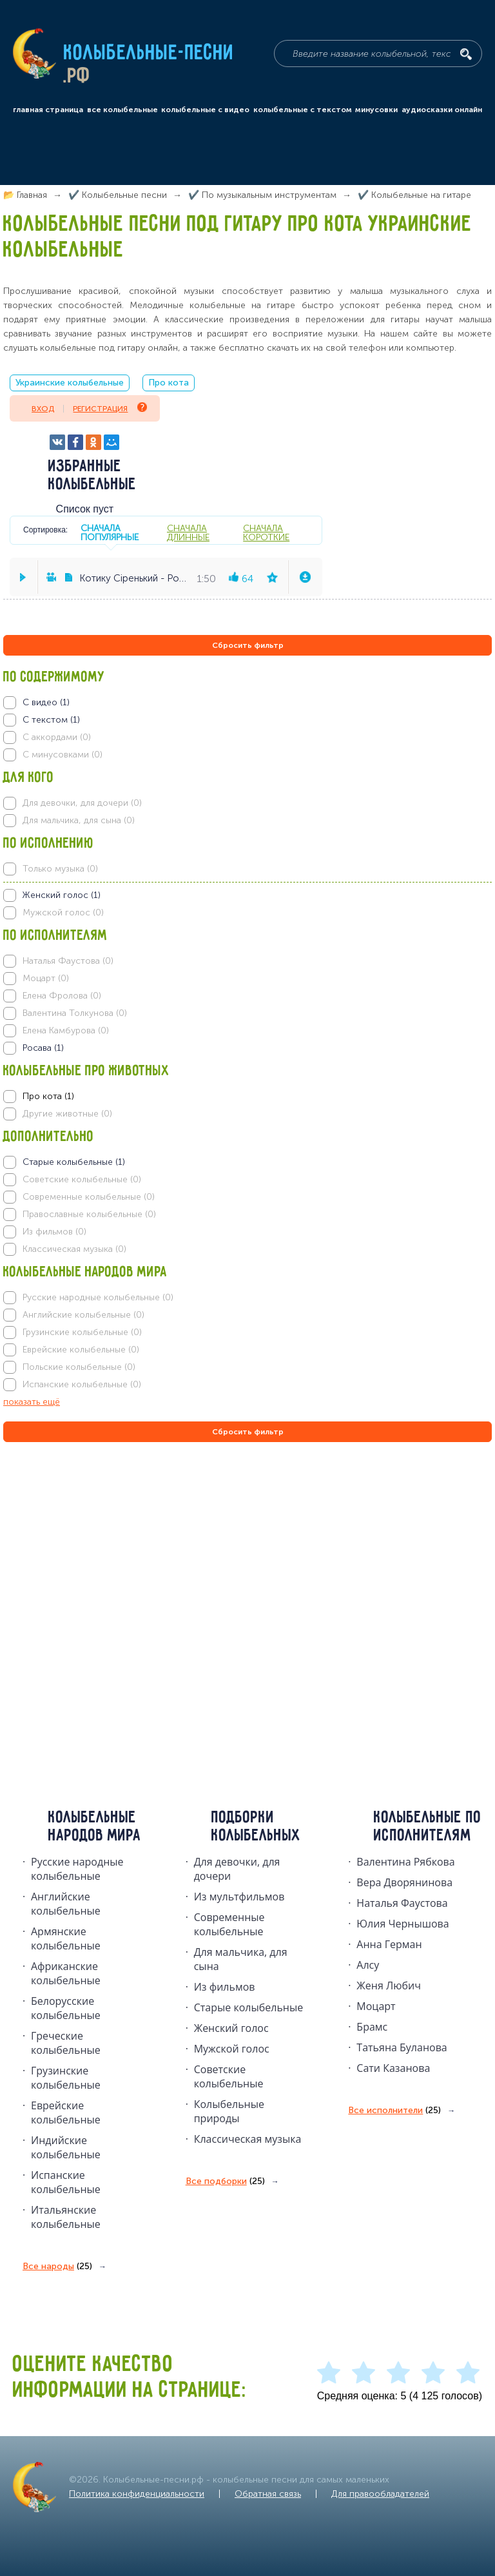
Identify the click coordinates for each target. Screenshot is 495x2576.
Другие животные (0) (67, 1113)
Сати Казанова (393, 2068)
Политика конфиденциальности (136, 2493)
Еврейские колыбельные (66, 2112)
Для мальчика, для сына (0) (79, 820)
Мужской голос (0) (63, 912)
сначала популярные (110, 532)
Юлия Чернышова (402, 1924)
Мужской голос (231, 2049)
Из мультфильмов (239, 1896)
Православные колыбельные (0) (89, 1214)
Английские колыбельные (66, 1903)
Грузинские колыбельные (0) (82, 1332)
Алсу (367, 1965)
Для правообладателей (380, 2493)
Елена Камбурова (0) (66, 1030)
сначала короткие (266, 532)
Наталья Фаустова (401, 1903)
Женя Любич (388, 1985)
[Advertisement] (80, 1584)
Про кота (168, 382)
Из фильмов (224, 1987)
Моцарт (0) (46, 978)
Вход (43, 409)
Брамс (371, 2027)
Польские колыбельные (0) (79, 1366)
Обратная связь (268, 2493)
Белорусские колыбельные (66, 2008)
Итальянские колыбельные (66, 2217)
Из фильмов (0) (54, 1231)
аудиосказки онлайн (442, 109)
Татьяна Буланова (401, 2047)
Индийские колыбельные (66, 2147)
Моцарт (375, 2006)
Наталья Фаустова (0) (68, 960)
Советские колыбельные (229, 2076)
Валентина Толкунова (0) (75, 1013)
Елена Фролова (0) (62, 995)
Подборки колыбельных (256, 1827)
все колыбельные (122, 109)
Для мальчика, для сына (240, 1959)
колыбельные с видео (205, 109)
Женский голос (231, 2028)
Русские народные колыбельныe (77, 1869)
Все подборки (225, 2181)
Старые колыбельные (249, 2007)
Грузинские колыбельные (66, 2078)
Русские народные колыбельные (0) (98, 1297)
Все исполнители (394, 2110)
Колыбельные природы (229, 2111)
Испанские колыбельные (66, 2182)
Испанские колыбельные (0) (82, 1384)
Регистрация (109, 407)
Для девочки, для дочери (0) (82, 802)
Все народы (57, 2266)
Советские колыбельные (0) (82, 1179)
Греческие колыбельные (66, 2043)
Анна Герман (389, 1944)
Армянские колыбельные (66, 1938)
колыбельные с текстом (302, 109)
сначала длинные (188, 532)
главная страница (48, 109)
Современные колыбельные (229, 1924)
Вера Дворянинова (404, 1882)
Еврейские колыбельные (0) (81, 1349)
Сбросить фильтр (248, 645)
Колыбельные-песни (149, 53)
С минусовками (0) (62, 754)
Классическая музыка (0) (74, 1249)
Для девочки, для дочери (237, 1869)
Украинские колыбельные (69, 382)
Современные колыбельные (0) (89, 1196)
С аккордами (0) (57, 737)
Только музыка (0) (60, 868)
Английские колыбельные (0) (83, 1314)
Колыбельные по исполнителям (427, 1827)
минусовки (376, 109)
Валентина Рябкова (405, 1862)
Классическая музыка (248, 2139)
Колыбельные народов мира (94, 1827)
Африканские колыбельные (66, 1973)
